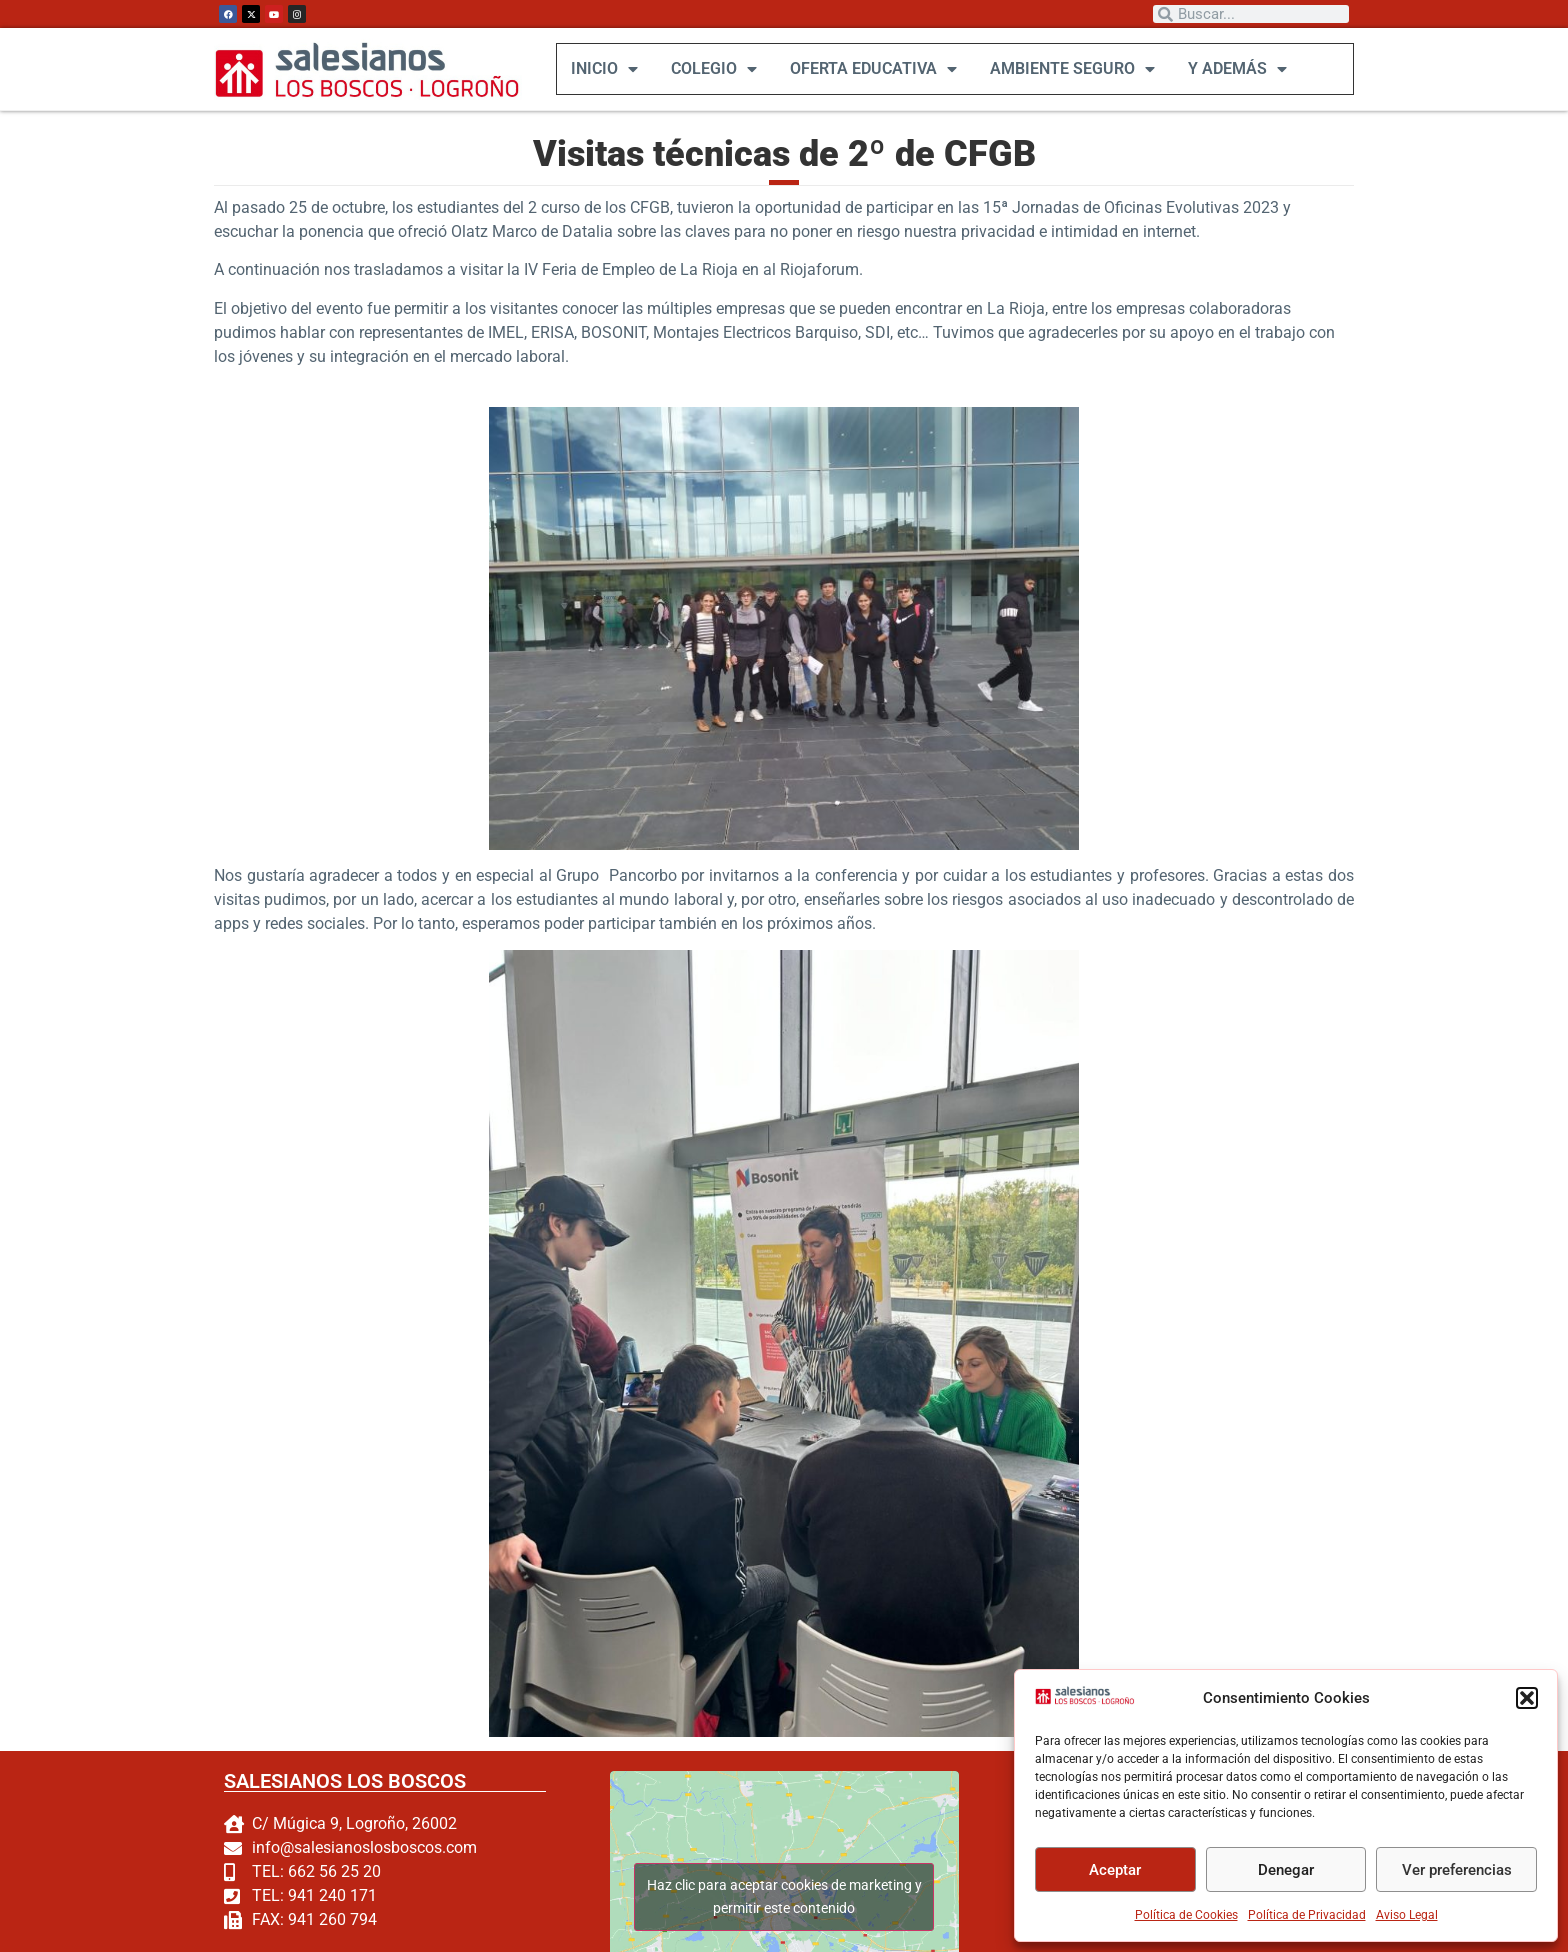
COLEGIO (713, 69)
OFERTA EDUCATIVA (872, 69)
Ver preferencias (1457, 1870)
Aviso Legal (1407, 1915)
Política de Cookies (1186, 1915)
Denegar (1286, 1870)
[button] (1527, 1698)
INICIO (603, 69)
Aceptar (1115, 1870)
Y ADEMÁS (1236, 69)
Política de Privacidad (1307, 1915)
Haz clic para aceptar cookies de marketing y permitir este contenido (783, 1896)
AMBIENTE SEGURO (1071, 69)
